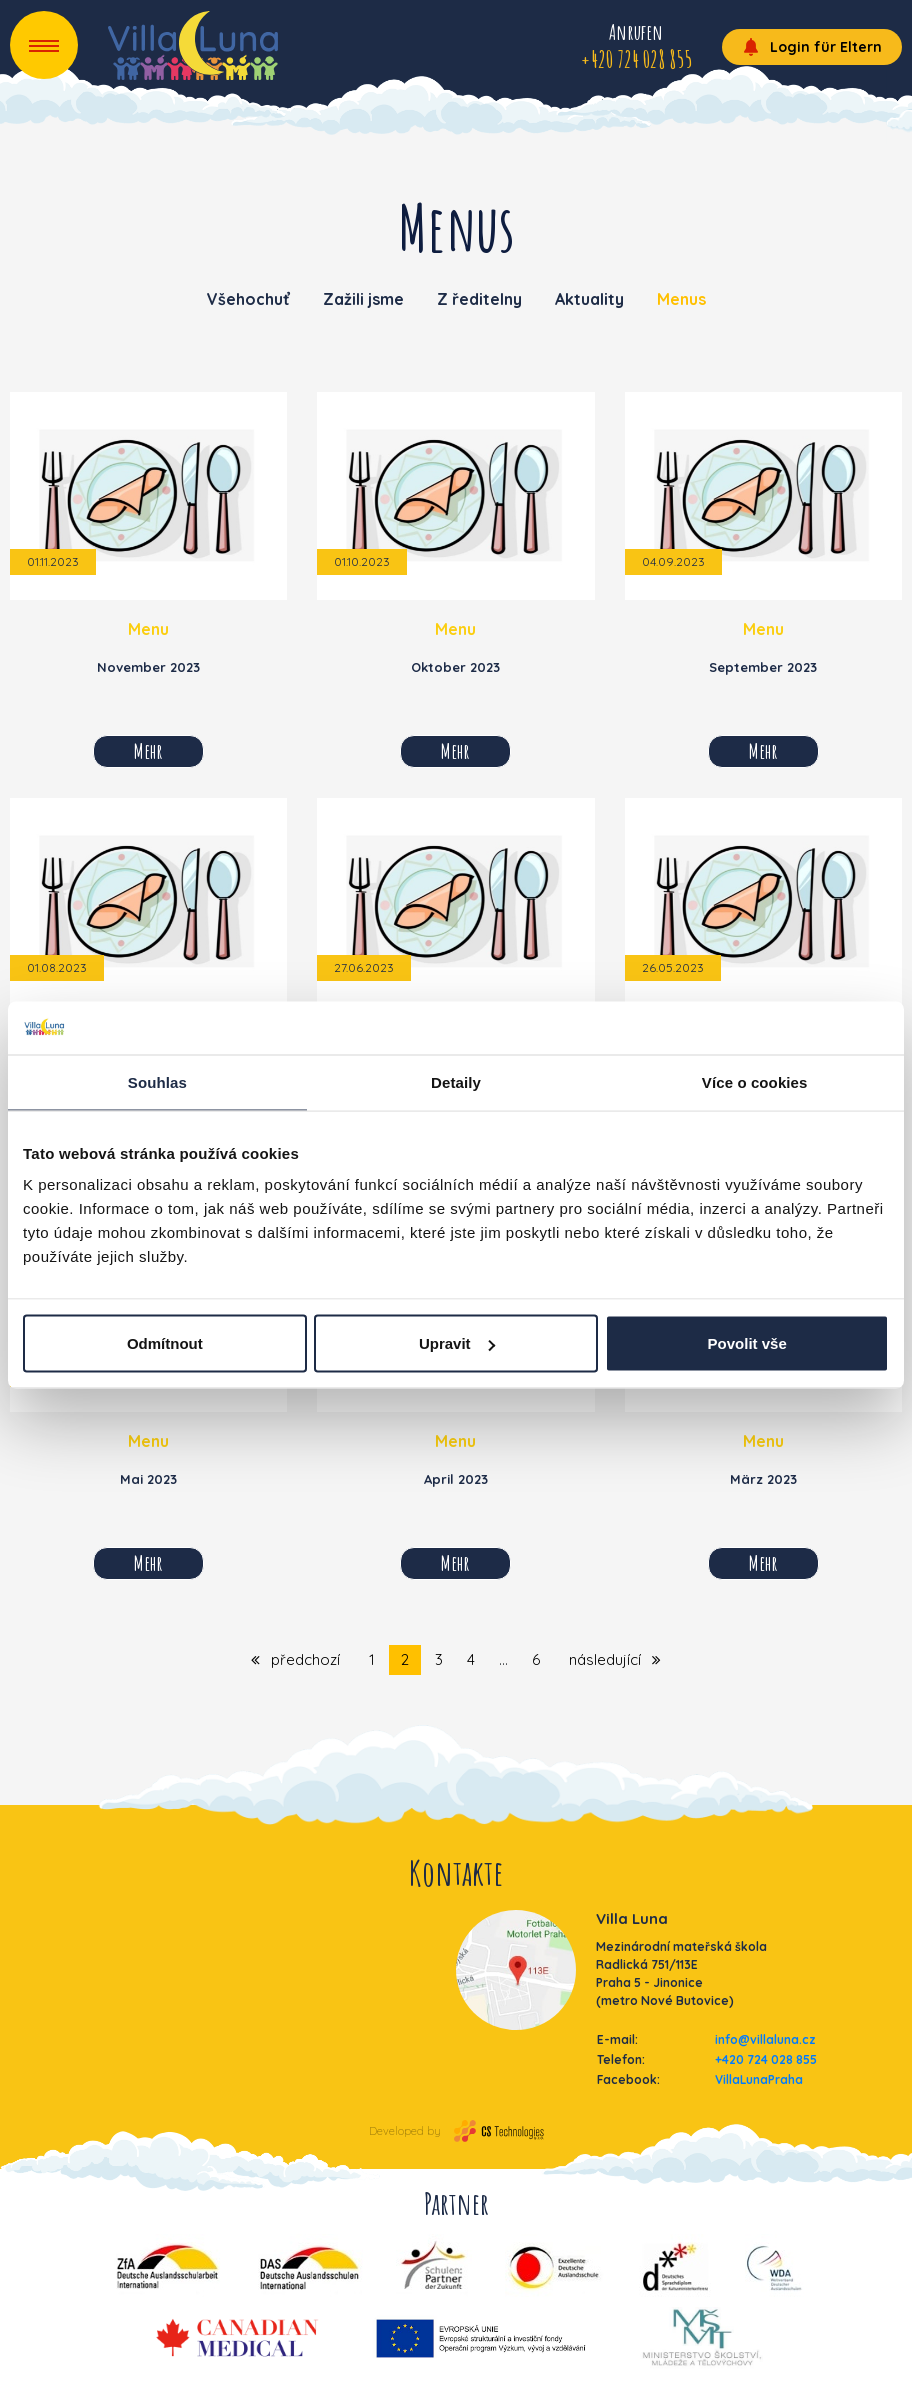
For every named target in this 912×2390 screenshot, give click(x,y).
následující (615, 1659)
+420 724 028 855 (766, 2059)
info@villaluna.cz (765, 2039)
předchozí (295, 1659)
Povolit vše (747, 1343)
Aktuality (589, 299)
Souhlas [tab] (157, 1081)
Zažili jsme (363, 299)
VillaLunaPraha (759, 2079)
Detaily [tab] (456, 1081)
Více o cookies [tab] (755, 1081)
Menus (681, 299)
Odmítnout (165, 1343)
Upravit (457, 1343)
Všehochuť (248, 299)
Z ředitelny (479, 299)
